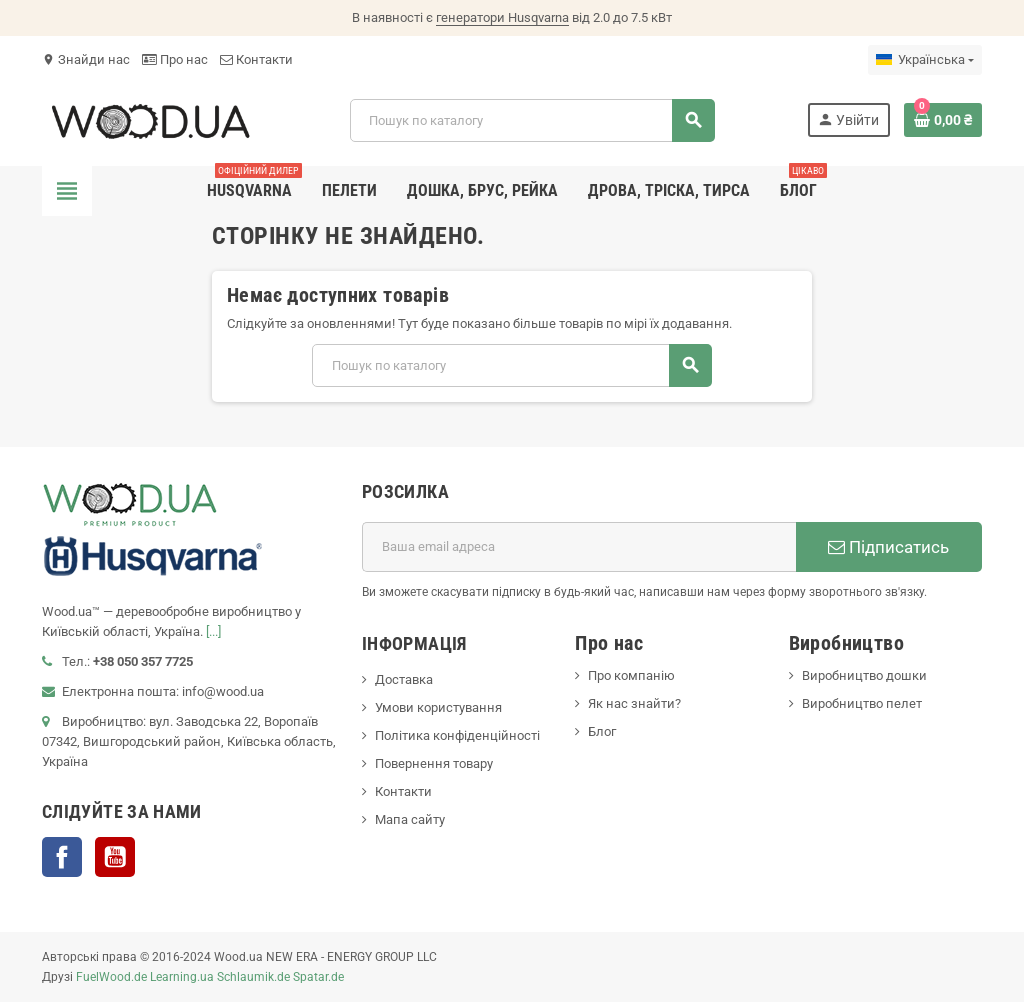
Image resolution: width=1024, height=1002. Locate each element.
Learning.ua (182, 977)
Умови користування (438, 707)
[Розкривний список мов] (925, 60)
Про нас (175, 59)
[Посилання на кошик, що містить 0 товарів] (943, 120)
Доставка (404, 679)
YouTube (115, 857)
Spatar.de (318, 977)
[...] (213, 631)
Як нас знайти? (634, 703)
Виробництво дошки (864, 675)
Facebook (62, 857)
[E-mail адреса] (579, 547)
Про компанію (631, 675)
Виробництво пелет (862, 703)
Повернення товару (434, 763)
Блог (602, 731)
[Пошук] (532, 120)
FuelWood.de (111, 977)
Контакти (256, 59)
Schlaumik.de (253, 977)
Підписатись (888, 547)
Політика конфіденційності (457, 735)
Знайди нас (86, 59)
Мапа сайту (410, 819)
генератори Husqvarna (502, 17)
